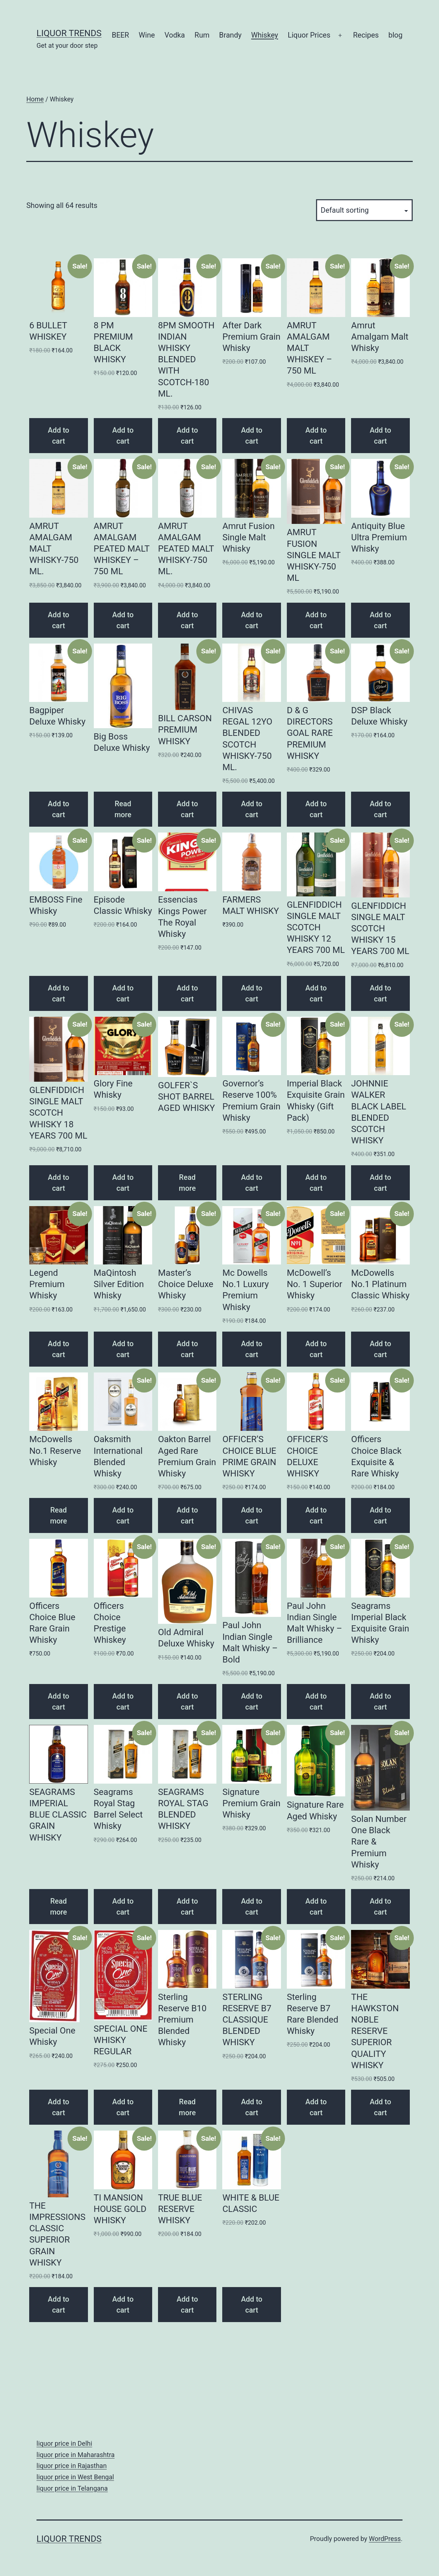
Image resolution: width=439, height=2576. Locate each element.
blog (395, 35)
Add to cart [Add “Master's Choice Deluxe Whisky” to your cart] (187, 1349)
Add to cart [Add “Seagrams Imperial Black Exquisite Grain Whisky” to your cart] (380, 1701)
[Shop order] (364, 210)
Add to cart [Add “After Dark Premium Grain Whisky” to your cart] (251, 435)
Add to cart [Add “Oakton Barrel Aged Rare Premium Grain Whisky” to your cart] (187, 1515)
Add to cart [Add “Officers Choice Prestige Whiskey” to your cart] (123, 1701)
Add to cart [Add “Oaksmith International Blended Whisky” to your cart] (123, 1515)
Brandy (230, 35)
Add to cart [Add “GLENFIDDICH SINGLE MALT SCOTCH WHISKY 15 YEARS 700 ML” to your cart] (380, 993)
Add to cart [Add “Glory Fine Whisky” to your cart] (123, 1183)
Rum (202, 35)
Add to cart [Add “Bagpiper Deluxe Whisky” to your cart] (58, 809)
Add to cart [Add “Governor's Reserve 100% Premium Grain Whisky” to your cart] (251, 1183)
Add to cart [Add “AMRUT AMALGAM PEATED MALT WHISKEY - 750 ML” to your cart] (123, 620)
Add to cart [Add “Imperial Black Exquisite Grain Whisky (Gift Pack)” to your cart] (316, 1183)
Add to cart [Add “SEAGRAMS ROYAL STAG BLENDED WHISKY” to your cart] (187, 1906)
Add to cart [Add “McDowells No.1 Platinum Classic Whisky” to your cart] (380, 1349)
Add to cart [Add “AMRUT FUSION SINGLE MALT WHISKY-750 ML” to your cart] (316, 620)
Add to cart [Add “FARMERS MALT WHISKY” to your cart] (251, 993)
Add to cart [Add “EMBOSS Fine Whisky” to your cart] (58, 993)
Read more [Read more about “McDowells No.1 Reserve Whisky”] (58, 1515)
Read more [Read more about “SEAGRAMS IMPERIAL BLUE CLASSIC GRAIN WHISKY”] (58, 1906)
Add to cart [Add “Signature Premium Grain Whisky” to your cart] (251, 1906)
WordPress (385, 2538)
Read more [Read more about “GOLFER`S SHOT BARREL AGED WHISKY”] (187, 1183)
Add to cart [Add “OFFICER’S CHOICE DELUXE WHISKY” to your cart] (316, 1515)
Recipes (365, 35)
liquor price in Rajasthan (71, 2465)
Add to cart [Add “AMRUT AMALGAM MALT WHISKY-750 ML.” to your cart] (58, 620)
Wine (147, 35)
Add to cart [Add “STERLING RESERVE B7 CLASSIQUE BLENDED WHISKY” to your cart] (251, 2107)
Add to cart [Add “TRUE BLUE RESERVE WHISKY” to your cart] (187, 2304)
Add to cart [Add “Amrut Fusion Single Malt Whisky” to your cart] (251, 620)
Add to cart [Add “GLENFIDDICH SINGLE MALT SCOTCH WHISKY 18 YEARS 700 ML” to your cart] (58, 1183)
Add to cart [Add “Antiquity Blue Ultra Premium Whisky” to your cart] (380, 620)
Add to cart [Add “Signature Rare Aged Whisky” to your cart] (316, 1906)
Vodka (175, 35)
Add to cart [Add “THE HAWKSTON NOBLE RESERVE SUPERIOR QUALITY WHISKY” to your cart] (380, 2107)
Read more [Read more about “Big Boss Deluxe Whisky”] (123, 809)
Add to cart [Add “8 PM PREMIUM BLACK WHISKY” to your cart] (123, 435)
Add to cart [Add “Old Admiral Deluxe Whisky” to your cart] (187, 1701)
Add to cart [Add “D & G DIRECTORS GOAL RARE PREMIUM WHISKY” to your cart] (316, 809)
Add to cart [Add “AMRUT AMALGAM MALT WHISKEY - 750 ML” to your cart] (316, 435)
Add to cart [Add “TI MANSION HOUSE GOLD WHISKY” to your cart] (123, 2304)
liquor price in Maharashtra (75, 2455)
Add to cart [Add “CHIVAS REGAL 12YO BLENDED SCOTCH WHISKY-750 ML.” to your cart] (251, 809)
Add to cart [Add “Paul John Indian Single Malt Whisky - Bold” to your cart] (251, 1701)
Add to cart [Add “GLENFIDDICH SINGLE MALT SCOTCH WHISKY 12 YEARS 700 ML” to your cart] (316, 993)
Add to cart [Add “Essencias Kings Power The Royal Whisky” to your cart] (187, 993)
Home (35, 99)
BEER (120, 35)
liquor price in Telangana (72, 2488)
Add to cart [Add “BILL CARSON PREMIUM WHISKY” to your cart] (187, 809)
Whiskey (264, 35)
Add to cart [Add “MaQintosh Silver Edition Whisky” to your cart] (123, 1349)
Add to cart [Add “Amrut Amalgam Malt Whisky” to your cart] (380, 435)
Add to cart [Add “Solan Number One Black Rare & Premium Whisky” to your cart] (380, 1906)
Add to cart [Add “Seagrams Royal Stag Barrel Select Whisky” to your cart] (123, 1906)
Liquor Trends (68, 33)
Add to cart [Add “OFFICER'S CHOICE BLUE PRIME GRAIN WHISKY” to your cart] (251, 1515)
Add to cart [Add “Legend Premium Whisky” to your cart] (58, 1349)
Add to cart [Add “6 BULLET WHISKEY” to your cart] (58, 435)
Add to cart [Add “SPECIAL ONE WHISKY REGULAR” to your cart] (123, 2107)
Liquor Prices (309, 35)
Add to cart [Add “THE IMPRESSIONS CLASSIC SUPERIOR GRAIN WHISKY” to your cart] (58, 2304)
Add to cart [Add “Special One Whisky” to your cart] (58, 2107)
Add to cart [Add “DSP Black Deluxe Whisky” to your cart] (380, 809)
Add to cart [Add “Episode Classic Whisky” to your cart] (123, 993)
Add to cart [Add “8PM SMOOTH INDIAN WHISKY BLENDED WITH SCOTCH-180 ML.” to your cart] (187, 435)
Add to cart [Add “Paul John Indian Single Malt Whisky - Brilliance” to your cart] (316, 1701)
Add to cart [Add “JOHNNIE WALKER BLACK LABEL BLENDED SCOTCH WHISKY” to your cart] (380, 1183)
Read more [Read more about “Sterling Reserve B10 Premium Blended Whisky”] (187, 2107)
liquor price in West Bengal (75, 2477)
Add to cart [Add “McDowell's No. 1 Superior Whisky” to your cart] (316, 1349)
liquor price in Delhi (64, 2443)
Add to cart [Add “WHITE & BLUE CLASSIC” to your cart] (251, 2304)
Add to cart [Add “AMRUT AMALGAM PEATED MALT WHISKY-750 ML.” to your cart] (187, 620)
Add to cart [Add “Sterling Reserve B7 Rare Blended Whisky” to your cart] (316, 2107)
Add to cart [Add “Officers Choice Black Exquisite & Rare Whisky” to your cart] (380, 1515)
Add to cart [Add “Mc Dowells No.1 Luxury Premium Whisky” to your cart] (251, 1349)
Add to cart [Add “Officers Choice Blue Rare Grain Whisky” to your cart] (58, 1701)
